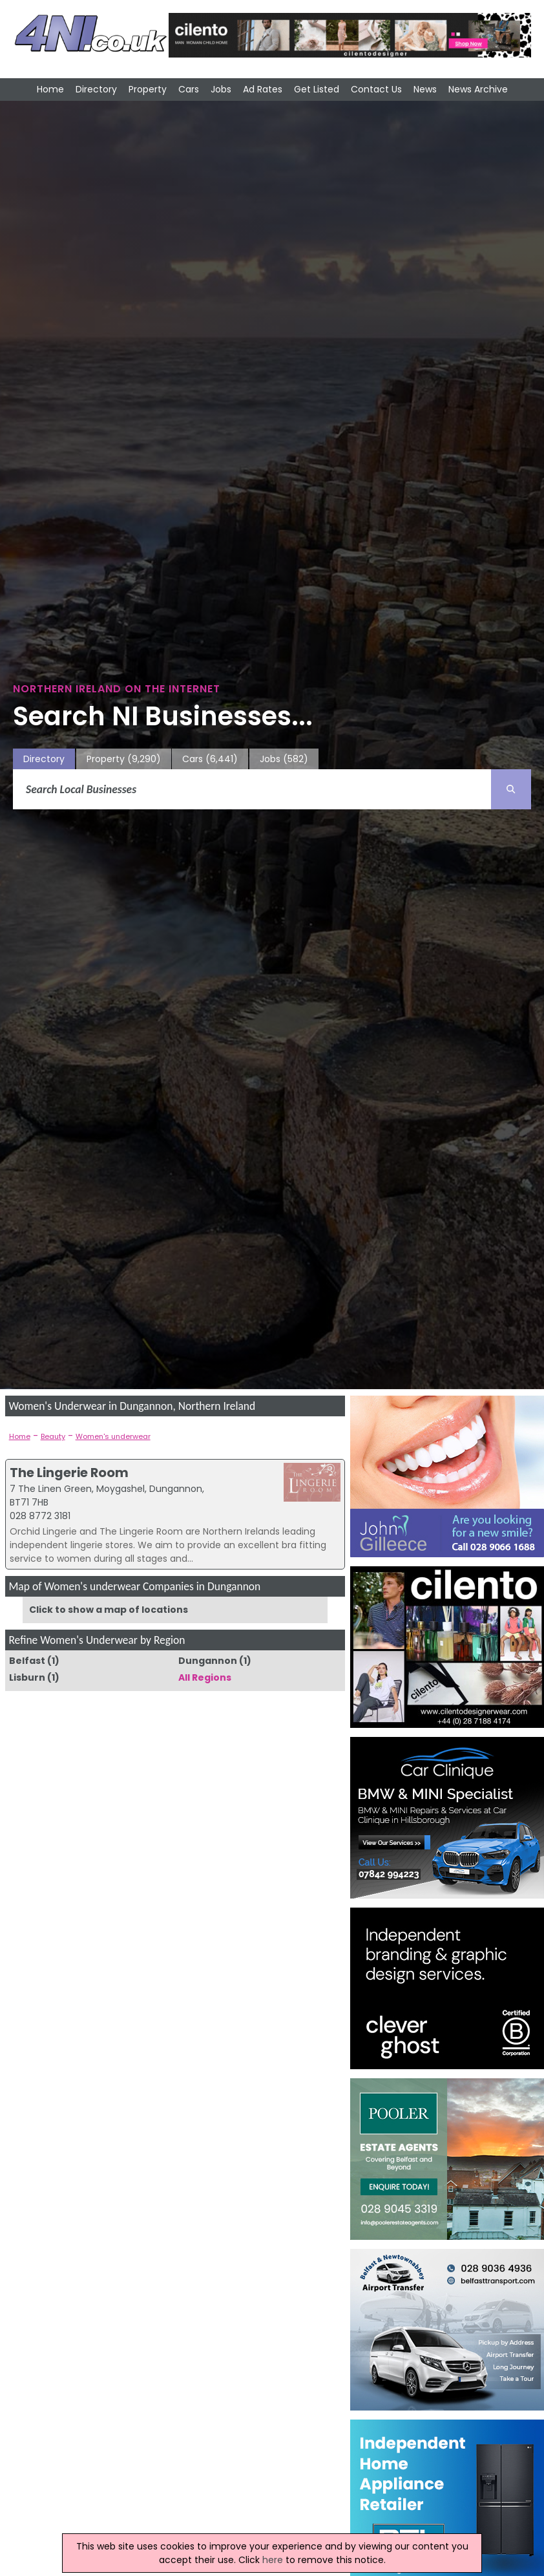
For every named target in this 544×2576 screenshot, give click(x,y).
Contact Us (376, 89)
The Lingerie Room (69, 1473)
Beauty (53, 1436)
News (425, 89)
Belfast (27, 1660)
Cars (188, 89)
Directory (96, 89)
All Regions (204, 1677)
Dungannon (207, 1660)
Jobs (221, 89)
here (272, 2559)
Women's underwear (113, 1436)
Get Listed (316, 89)
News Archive (478, 89)
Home (50, 89)
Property (148, 89)
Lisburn (27, 1677)
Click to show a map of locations (108, 1609)
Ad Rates (262, 89)
